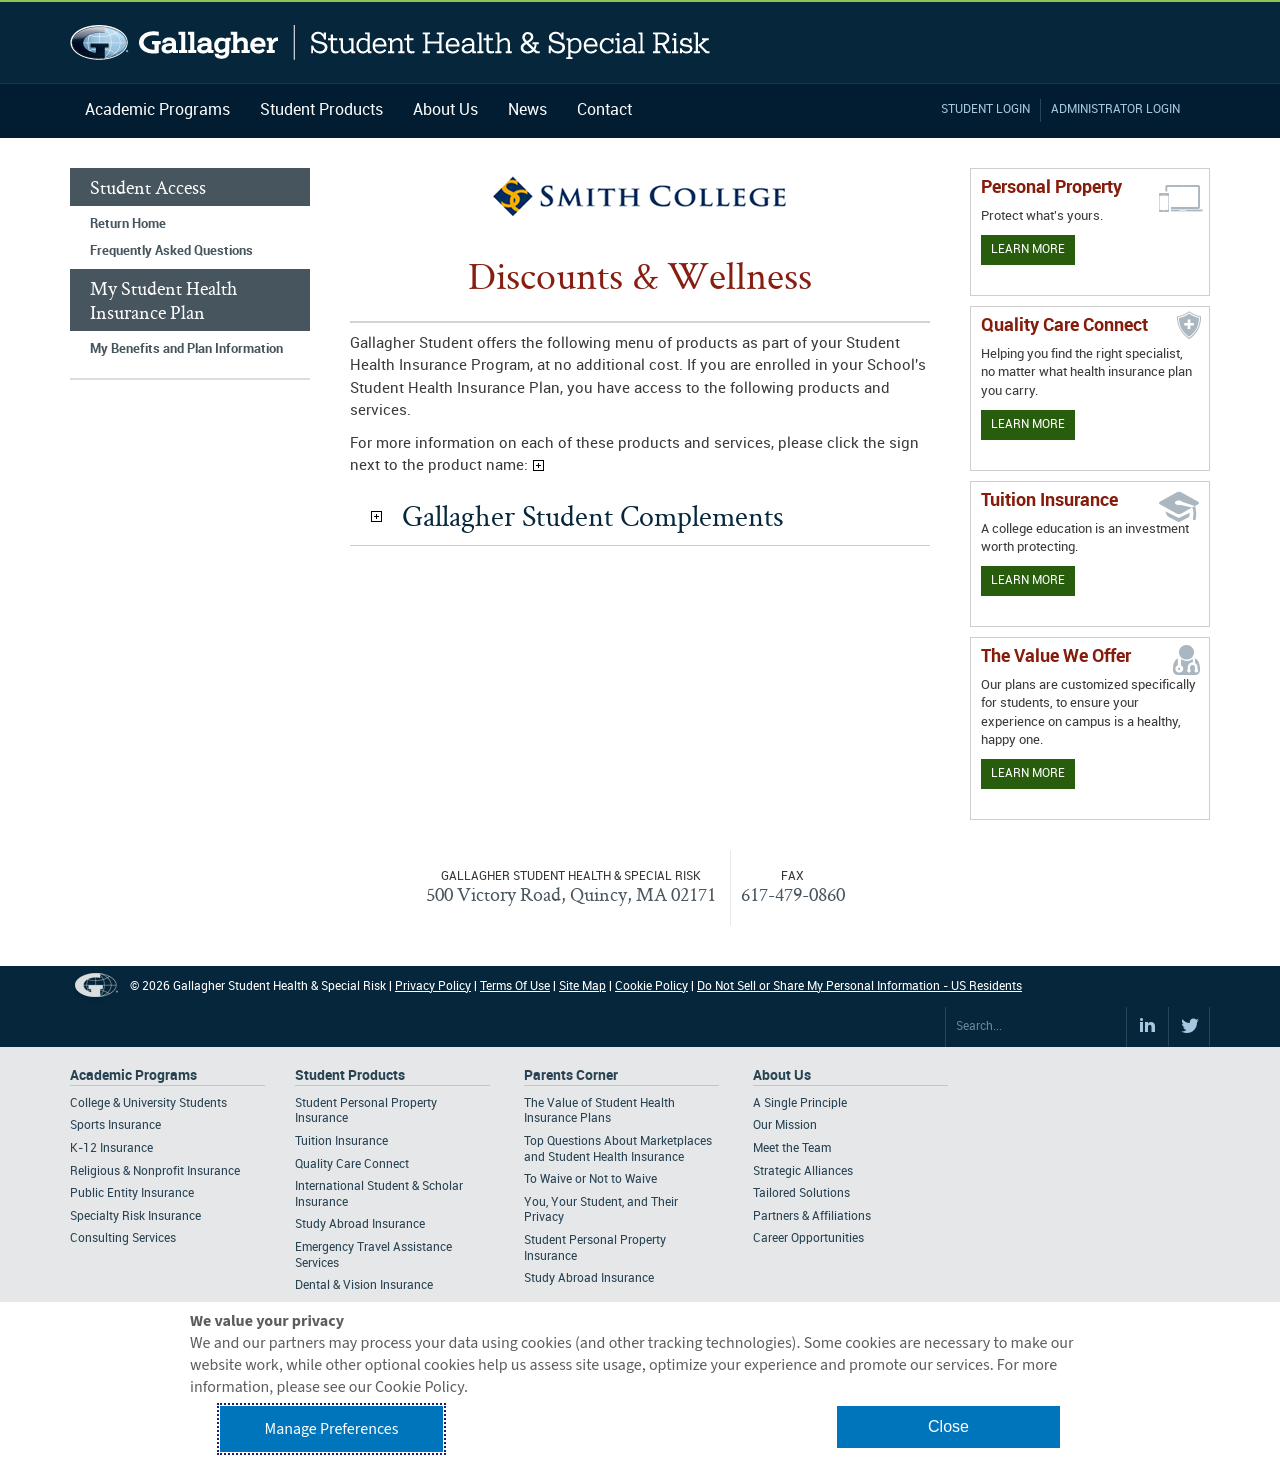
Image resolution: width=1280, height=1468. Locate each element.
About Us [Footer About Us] (782, 1075)
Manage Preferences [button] (332, 1429)
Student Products (321, 110)
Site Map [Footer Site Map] (582, 986)
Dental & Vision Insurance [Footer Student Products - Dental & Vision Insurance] (364, 1285)
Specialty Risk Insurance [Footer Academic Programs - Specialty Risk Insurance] (135, 1216)
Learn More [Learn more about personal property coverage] (1028, 249)
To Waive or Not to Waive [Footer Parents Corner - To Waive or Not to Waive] (590, 1179)
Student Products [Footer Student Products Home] (350, 1075)
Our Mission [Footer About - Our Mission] (785, 1125)
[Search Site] (1036, 1027)
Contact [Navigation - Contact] (604, 110)
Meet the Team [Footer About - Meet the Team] (792, 1148)
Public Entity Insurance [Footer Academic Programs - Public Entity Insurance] (132, 1193)
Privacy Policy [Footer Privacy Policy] (433, 986)
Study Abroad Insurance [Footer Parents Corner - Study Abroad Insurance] (589, 1278)
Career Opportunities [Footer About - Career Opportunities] (808, 1238)
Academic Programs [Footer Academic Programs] (133, 1075)
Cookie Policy (651, 986)
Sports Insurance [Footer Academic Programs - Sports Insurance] (115, 1125)
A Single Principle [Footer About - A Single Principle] (800, 1103)
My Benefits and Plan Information (186, 349)
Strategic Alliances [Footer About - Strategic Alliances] (803, 1171)
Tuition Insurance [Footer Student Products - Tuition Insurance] (341, 1141)
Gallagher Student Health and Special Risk (390, 42)
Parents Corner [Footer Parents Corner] (571, 1075)
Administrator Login (1115, 109)
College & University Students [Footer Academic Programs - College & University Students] (148, 1103)
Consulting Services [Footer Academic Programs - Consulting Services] (123, 1238)
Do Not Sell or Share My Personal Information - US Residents (859, 986)
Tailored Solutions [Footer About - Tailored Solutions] (801, 1193)
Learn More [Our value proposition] (1028, 773)
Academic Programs (157, 110)
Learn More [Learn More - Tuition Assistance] (1028, 580)
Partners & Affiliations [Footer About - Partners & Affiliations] (812, 1216)
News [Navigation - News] (527, 110)
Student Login (985, 109)
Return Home (128, 224)
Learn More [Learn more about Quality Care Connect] (1028, 424)
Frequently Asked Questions (171, 251)
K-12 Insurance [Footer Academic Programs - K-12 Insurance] (111, 1148)
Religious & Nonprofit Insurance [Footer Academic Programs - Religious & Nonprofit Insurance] (155, 1171)
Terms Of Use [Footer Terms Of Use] (515, 986)
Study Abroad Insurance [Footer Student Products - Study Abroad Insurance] (360, 1224)
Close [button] (948, 1426)
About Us (445, 110)
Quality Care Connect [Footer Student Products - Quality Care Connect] (352, 1164)
